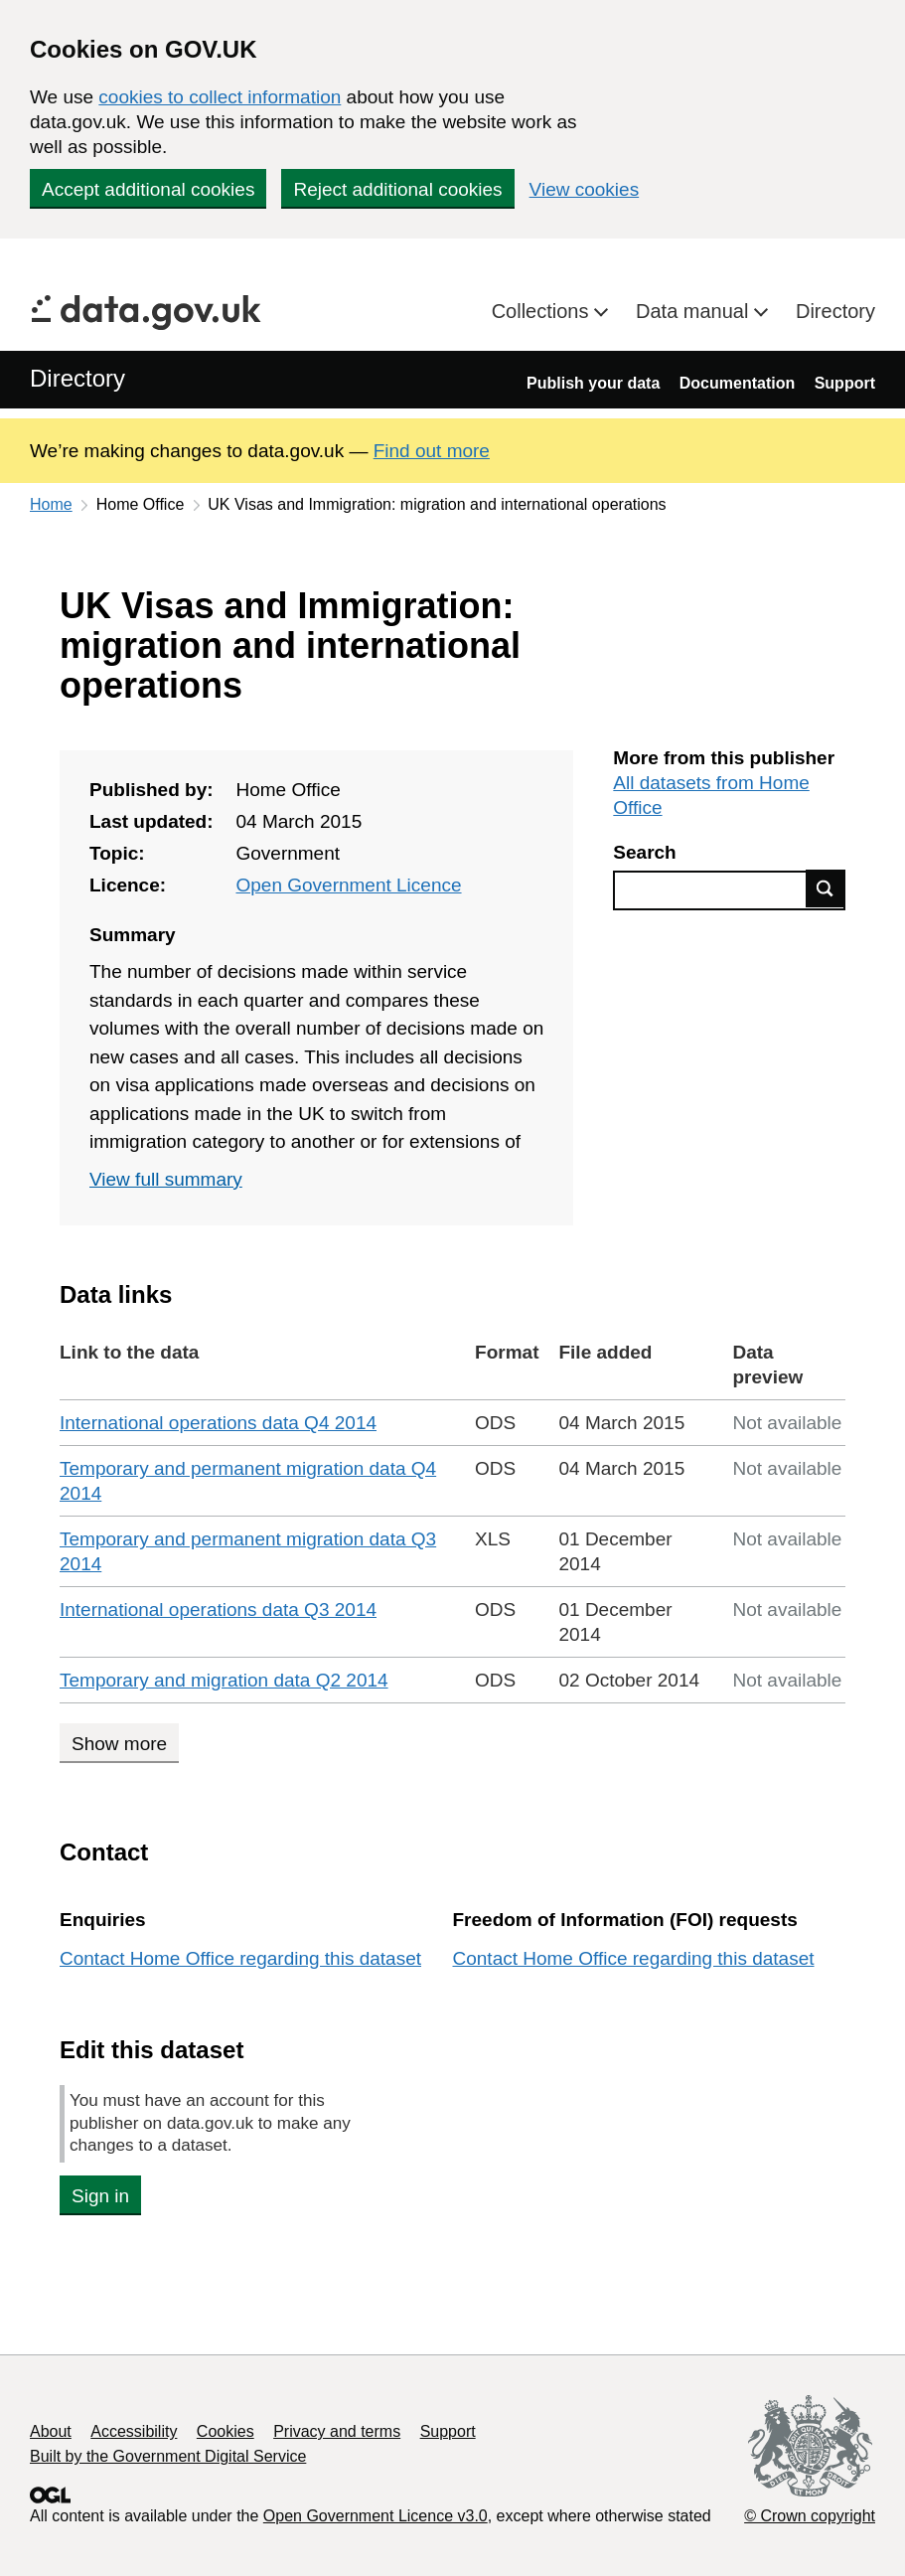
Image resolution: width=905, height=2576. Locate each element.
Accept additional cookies (148, 189)
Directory (835, 311)
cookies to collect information (219, 96)
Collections (543, 311)
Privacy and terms (336, 2431)
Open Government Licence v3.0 (375, 2515)
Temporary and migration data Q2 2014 (224, 1680)
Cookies (225, 2431)
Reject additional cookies (397, 189)
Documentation (737, 383)
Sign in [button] (100, 2195)
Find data (825, 888)
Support (845, 383)
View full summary (165, 1179)
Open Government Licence (348, 885)
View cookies (584, 189)
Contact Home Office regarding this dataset (240, 1958)
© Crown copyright (809, 2515)
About (51, 2431)
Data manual (695, 311)
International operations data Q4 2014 (218, 1422)
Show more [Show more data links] (119, 1743)
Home (51, 504)
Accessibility (133, 2431)
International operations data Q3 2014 (218, 1609)
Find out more (432, 450)
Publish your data (593, 383)
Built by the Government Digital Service (168, 2456)
